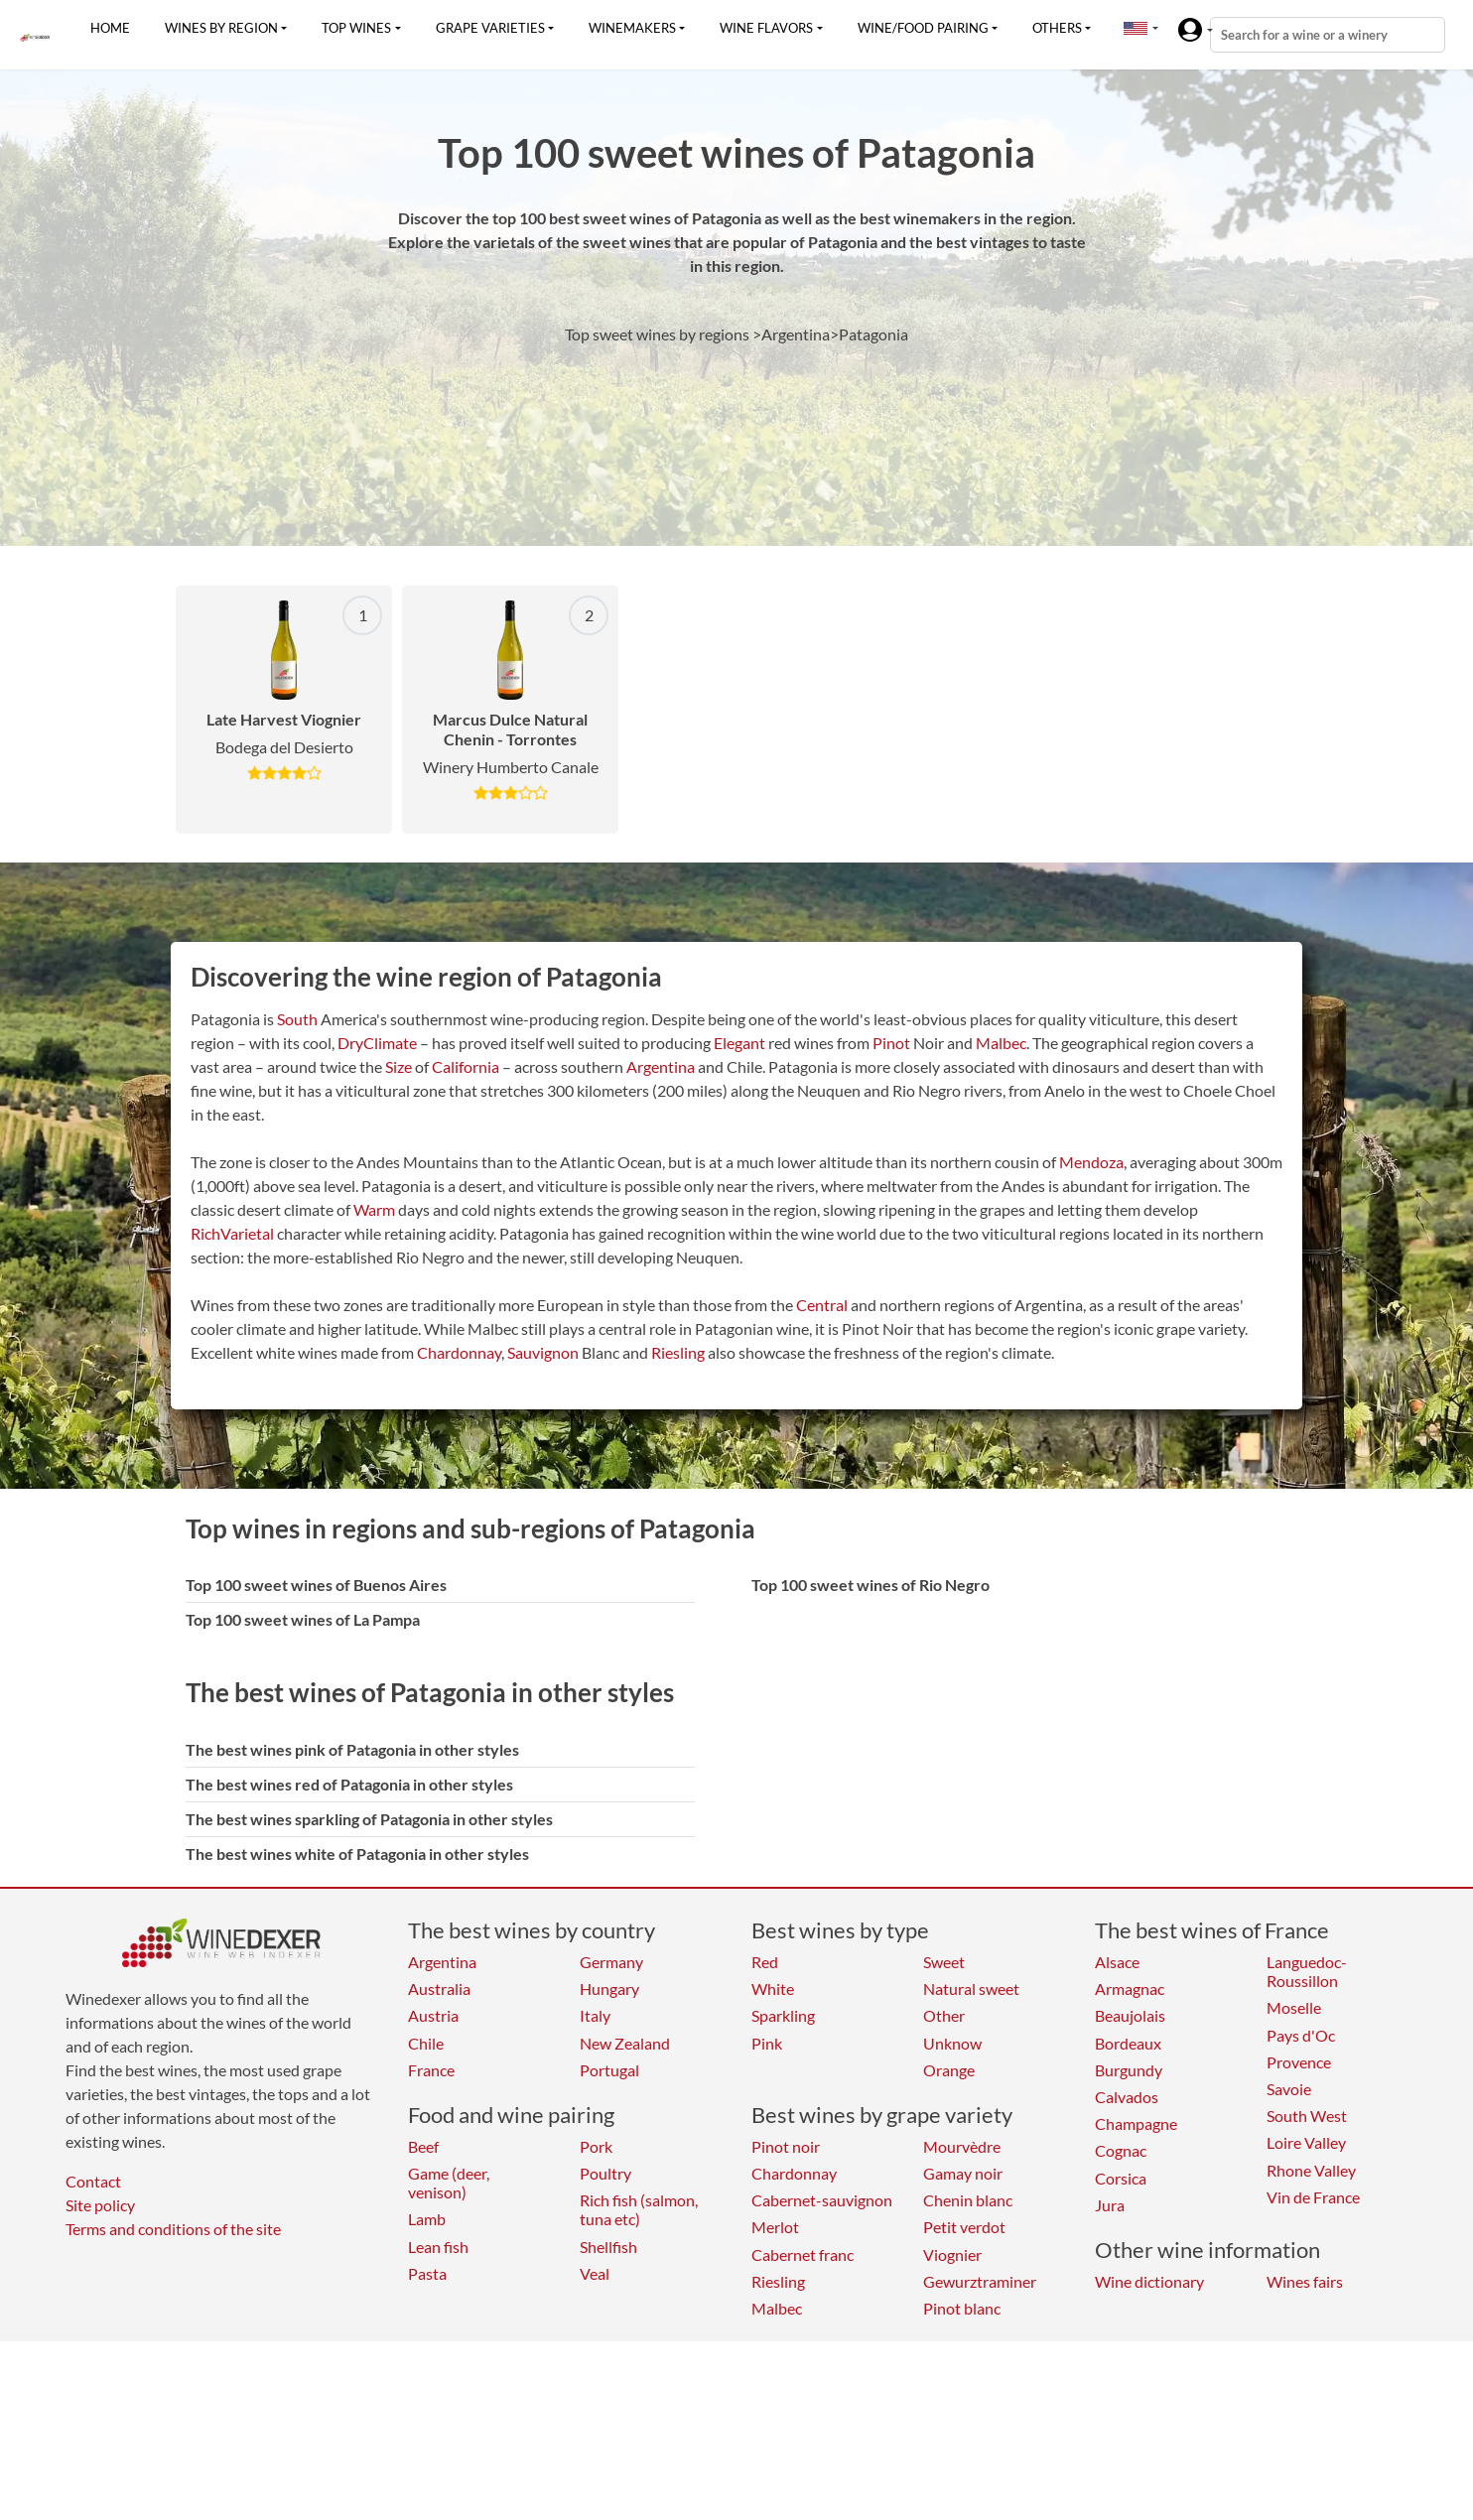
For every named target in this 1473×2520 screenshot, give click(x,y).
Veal (594, 2273)
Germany (611, 1961)
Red (764, 1961)
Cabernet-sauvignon (821, 2199)
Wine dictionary (1149, 2281)
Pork (596, 2146)
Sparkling (783, 2015)
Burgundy (1128, 2069)
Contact (93, 2181)
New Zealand (625, 2043)
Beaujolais (1130, 2015)
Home (110, 28)
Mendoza (1091, 1161)
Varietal (247, 1233)
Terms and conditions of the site (173, 2228)
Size (398, 1066)
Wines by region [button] (221, 28)
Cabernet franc (802, 2254)
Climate (390, 1042)
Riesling (678, 1352)
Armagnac (1129, 1988)
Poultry (605, 2173)
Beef (423, 2146)
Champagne (1136, 2123)
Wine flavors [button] (766, 28)
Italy (595, 2015)
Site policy (100, 2204)
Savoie (1289, 2088)
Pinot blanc (962, 2308)
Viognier (952, 2254)
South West (1307, 2115)
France (431, 2069)
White (772, 1988)
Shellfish (608, 2246)
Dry (350, 1042)
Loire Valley (1306, 2142)
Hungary (609, 1988)
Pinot (891, 1042)
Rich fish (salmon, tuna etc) (639, 2209)
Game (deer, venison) (448, 2182)
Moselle (1294, 2007)
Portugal (609, 2069)
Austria (433, 2015)
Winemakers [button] (632, 28)
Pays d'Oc (1301, 2035)
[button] (1135, 28)
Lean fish (438, 2246)
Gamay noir (963, 2173)
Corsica (1120, 2178)
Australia (439, 1988)
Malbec (1001, 1042)
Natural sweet (971, 1988)
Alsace (1117, 1961)
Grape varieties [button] (490, 28)
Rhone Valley (1311, 2170)
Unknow (952, 2043)
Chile (426, 2043)
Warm (374, 1209)
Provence (1299, 2062)
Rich (205, 1233)
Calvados (1126, 2096)
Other (944, 2015)
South (297, 1018)
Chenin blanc (967, 2199)
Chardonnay (459, 1352)
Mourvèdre (962, 2146)
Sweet (944, 1961)
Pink (766, 2043)
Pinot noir (785, 2146)
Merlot (775, 2226)
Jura (1110, 2204)
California (465, 1066)
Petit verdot (964, 2226)
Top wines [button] (356, 28)
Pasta (427, 2273)
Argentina (660, 1066)
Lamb (427, 2218)
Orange (949, 2069)
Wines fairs (1305, 2281)
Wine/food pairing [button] (923, 28)
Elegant (739, 1042)
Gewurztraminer (979, 2281)
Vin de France (1313, 2197)
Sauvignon (543, 1352)
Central (822, 1304)
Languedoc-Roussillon (1307, 1971)
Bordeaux (1128, 2043)
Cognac (1120, 2150)
